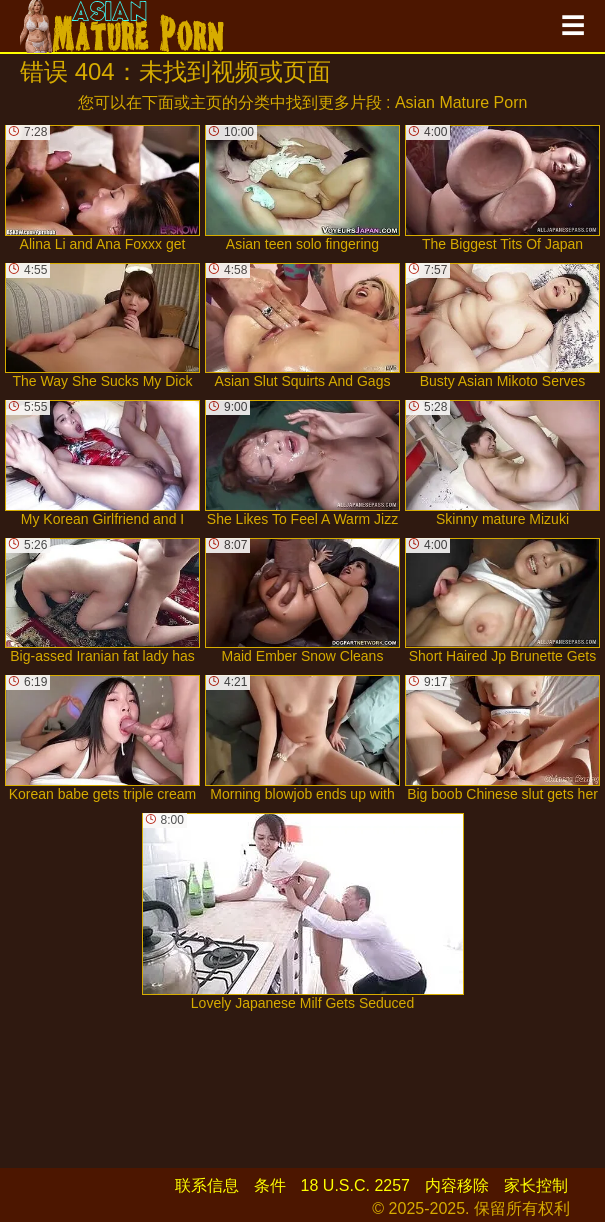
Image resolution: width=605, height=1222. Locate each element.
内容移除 (457, 1185)
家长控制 (536, 1185)
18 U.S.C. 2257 (355, 1185)
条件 (270, 1185)
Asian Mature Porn (461, 102)
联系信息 (207, 1185)
